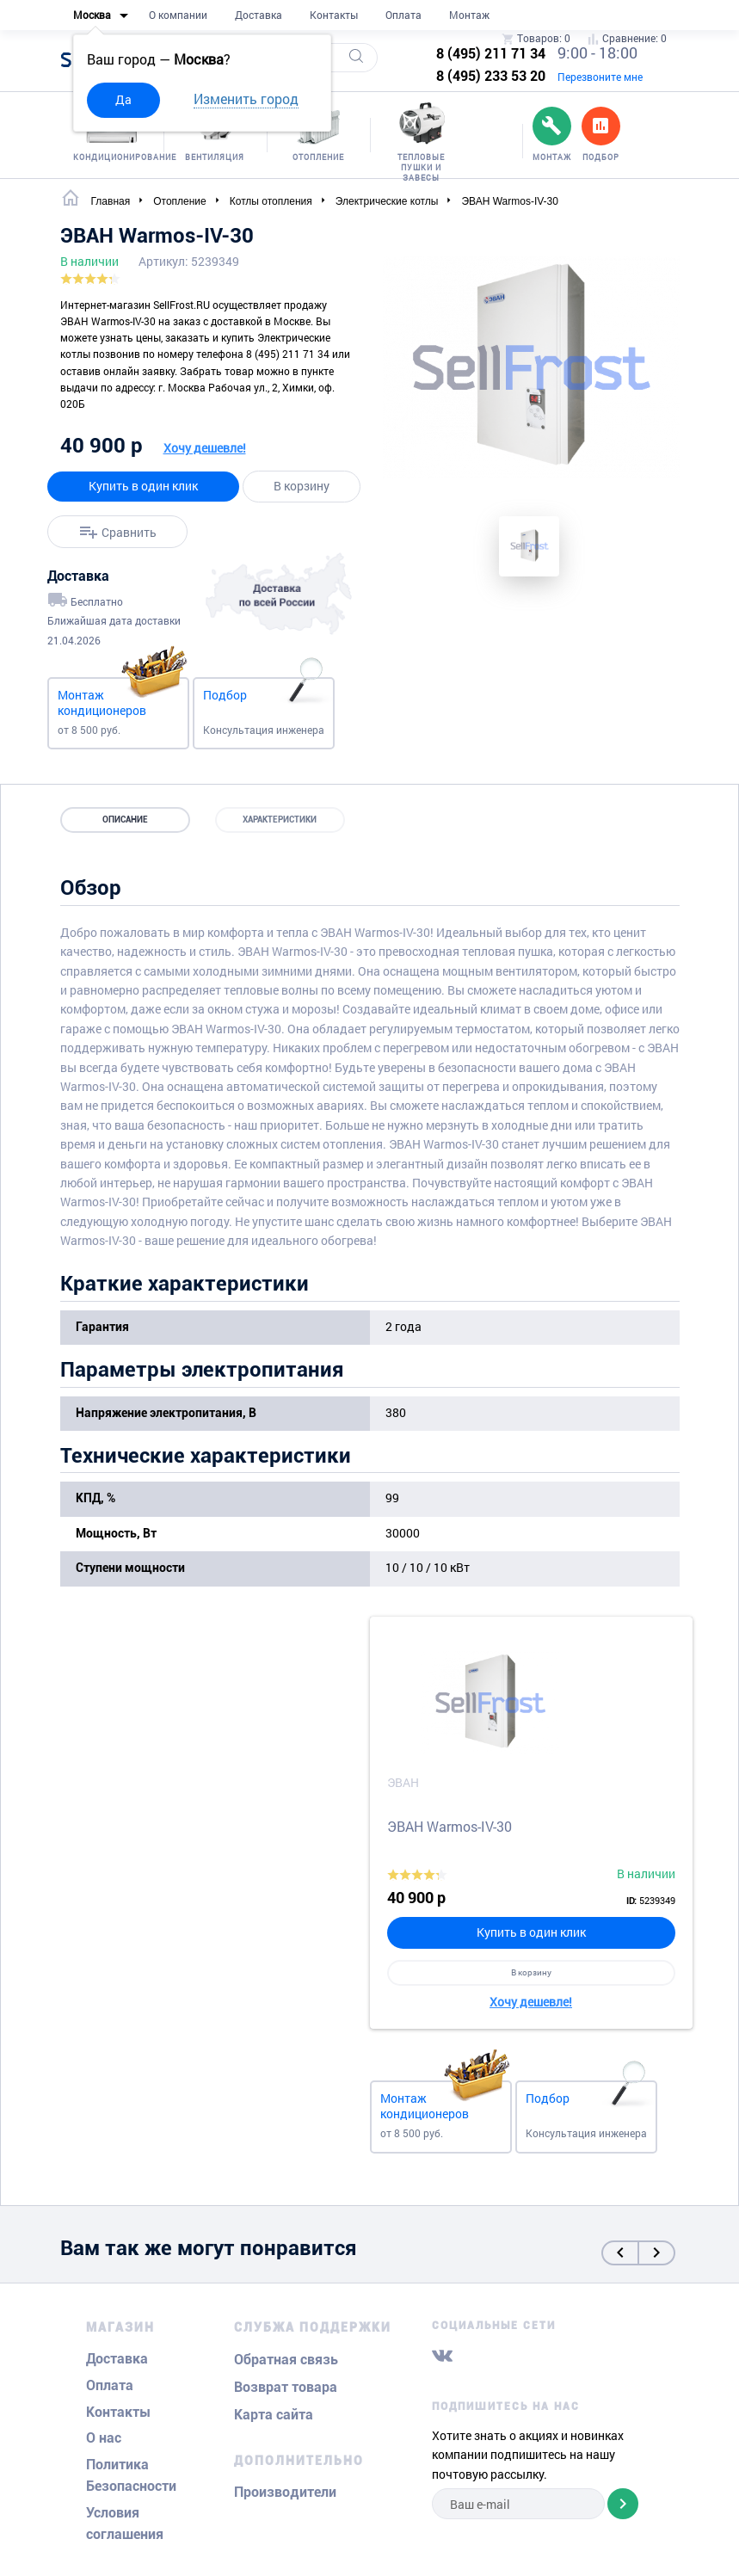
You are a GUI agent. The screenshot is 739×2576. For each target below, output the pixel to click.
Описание (125, 819)
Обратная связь (286, 2359)
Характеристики (280, 819)
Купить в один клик (143, 486)
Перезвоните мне (600, 76)
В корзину (301, 486)
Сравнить (129, 531)
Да (123, 99)
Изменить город (246, 98)
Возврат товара (285, 2387)
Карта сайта (273, 2415)
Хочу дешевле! (204, 448)
